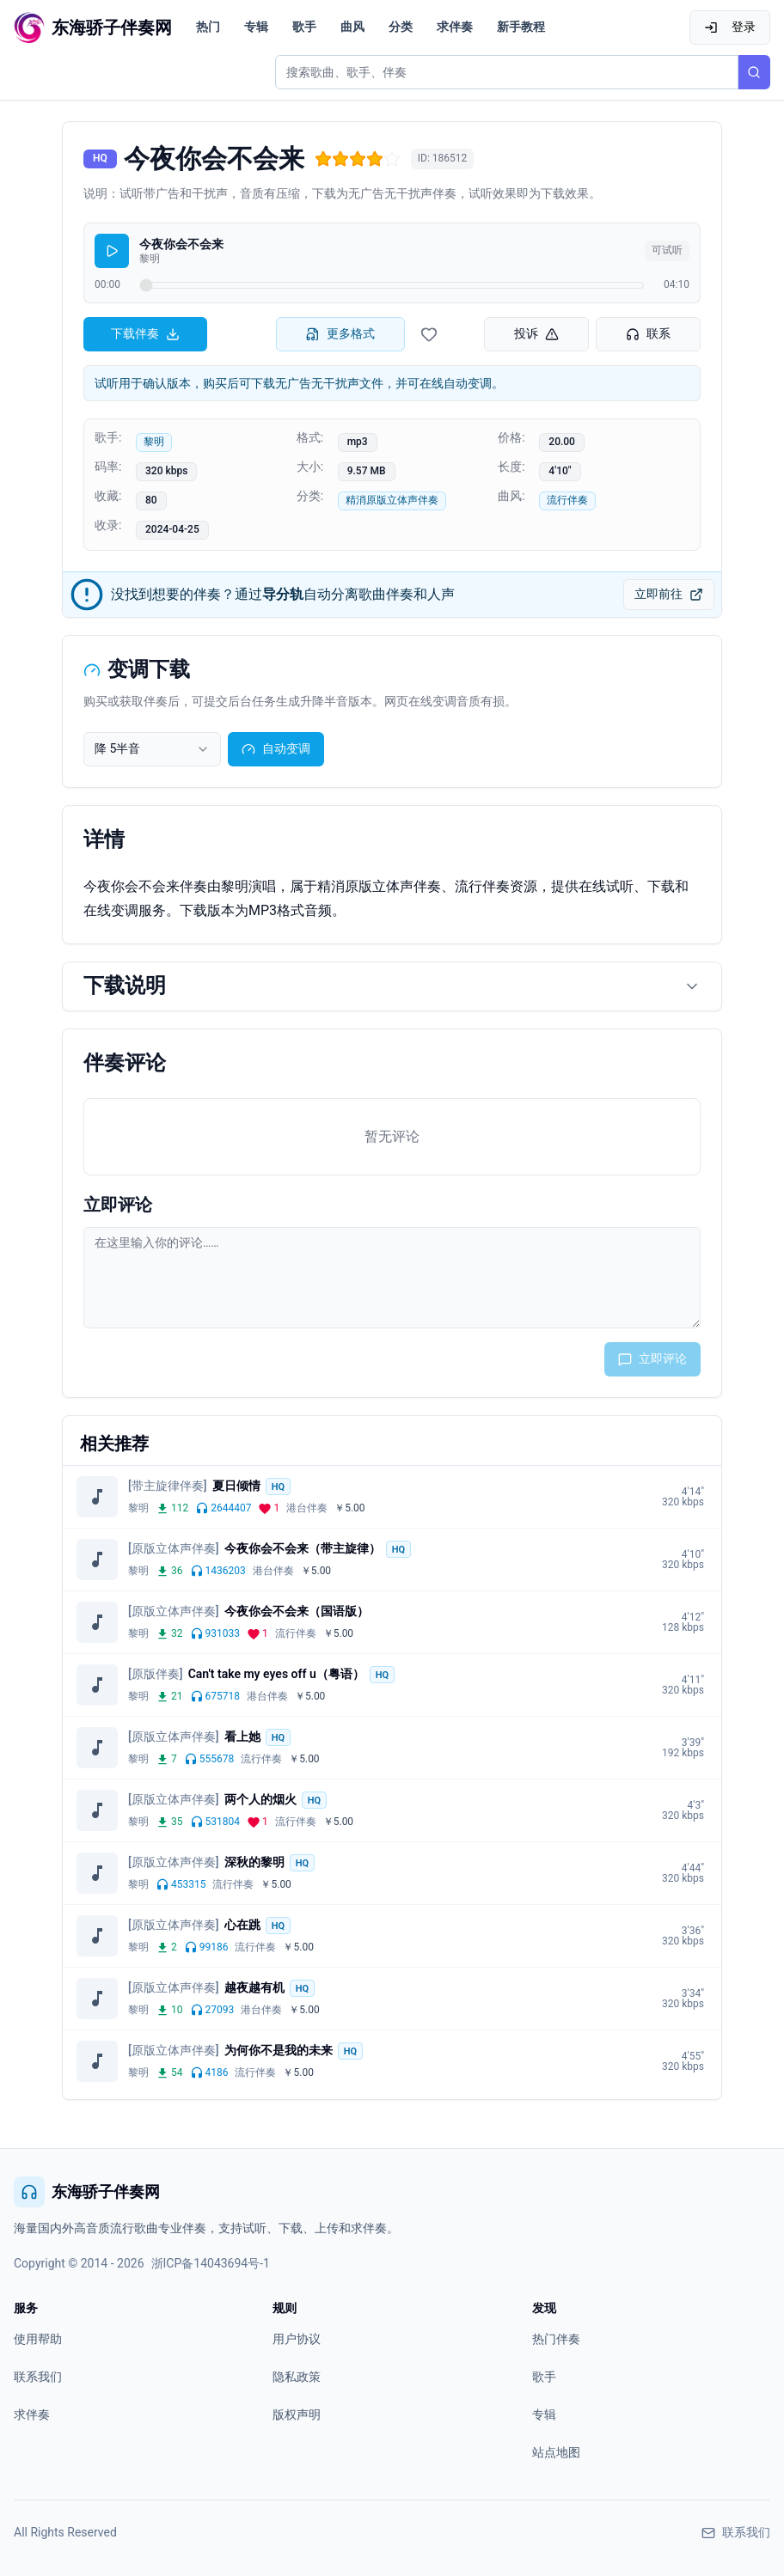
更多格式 (340, 334)
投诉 (536, 334)
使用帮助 (38, 2339)
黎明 (154, 442)
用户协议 (297, 2339)
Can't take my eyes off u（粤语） (276, 1674)
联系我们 (38, 2377)
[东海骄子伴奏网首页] (93, 27)
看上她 (242, 1736)
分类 (401, 27)
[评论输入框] (392, 1277)
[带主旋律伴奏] (167, 1485)
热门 (208, 27)
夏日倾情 (236, 1485)
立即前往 (668, 594)
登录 (730, 27)
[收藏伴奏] (429, 334)
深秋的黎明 (254, 1862)
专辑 (256, 27)
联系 (648, 334)
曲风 (352, 27)
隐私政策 (297, 2377)
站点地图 (556, 2452)
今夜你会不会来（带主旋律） (302, 1548)
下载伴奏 (145, 334)
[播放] (112, 251)
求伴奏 (455, 27)
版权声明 (297, 2414)
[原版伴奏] (155, 1674)
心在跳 (242, 1925)
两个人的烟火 (260, 1799)
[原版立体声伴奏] (173, 1548)
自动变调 (276, 749)
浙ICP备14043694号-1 (210, 2263)
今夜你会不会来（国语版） (296, 1611)
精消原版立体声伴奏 (392, 500)
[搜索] (754, 72)
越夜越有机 (254, 1987)
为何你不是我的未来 (278, 2050)
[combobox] (152, 749)
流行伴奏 (567, 500)
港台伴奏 (307, 1508)
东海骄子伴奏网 (87, 2191)
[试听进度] (392, 285)
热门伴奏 (556, 2339)
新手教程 (521, 27)
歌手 (304, 27)
